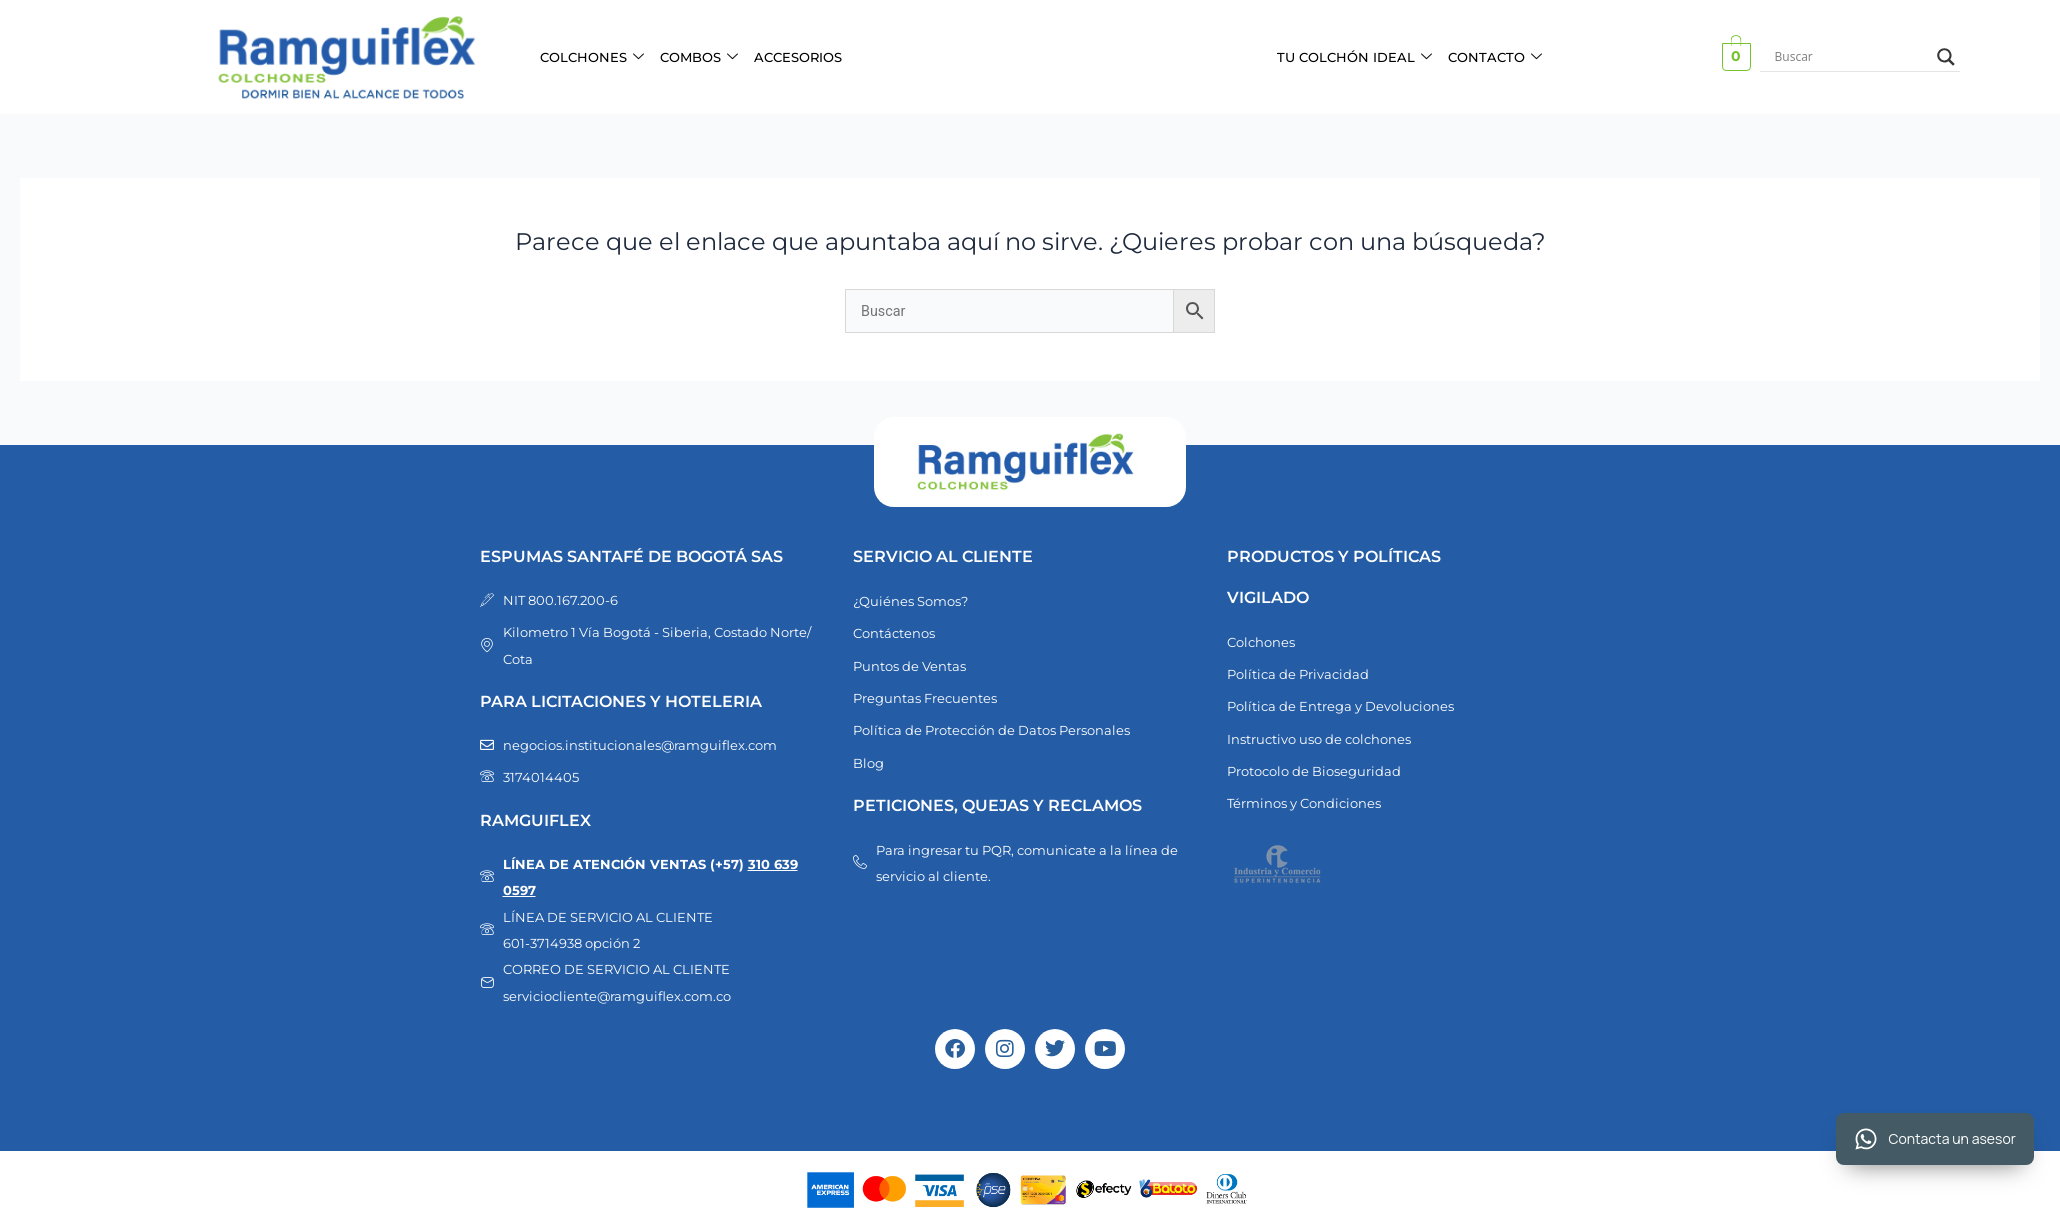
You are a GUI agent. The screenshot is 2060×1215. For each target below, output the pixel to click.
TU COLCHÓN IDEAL (1354, 57)
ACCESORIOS (798, 57)
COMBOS (699, 57)
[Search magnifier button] (1946, 57)
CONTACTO (1495, 57)
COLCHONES (592, 57)
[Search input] (1851, 57)
